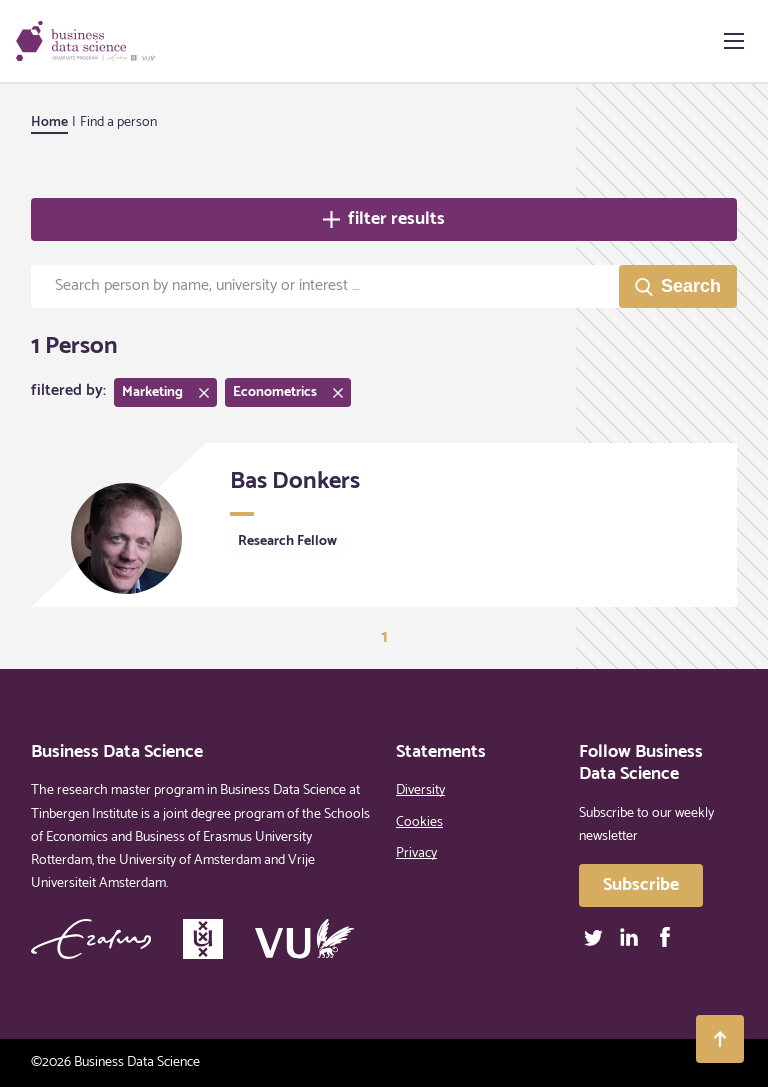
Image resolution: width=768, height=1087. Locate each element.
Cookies (419, 822)
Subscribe (641, 885)
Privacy (416, 853)
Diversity (420, 790)
